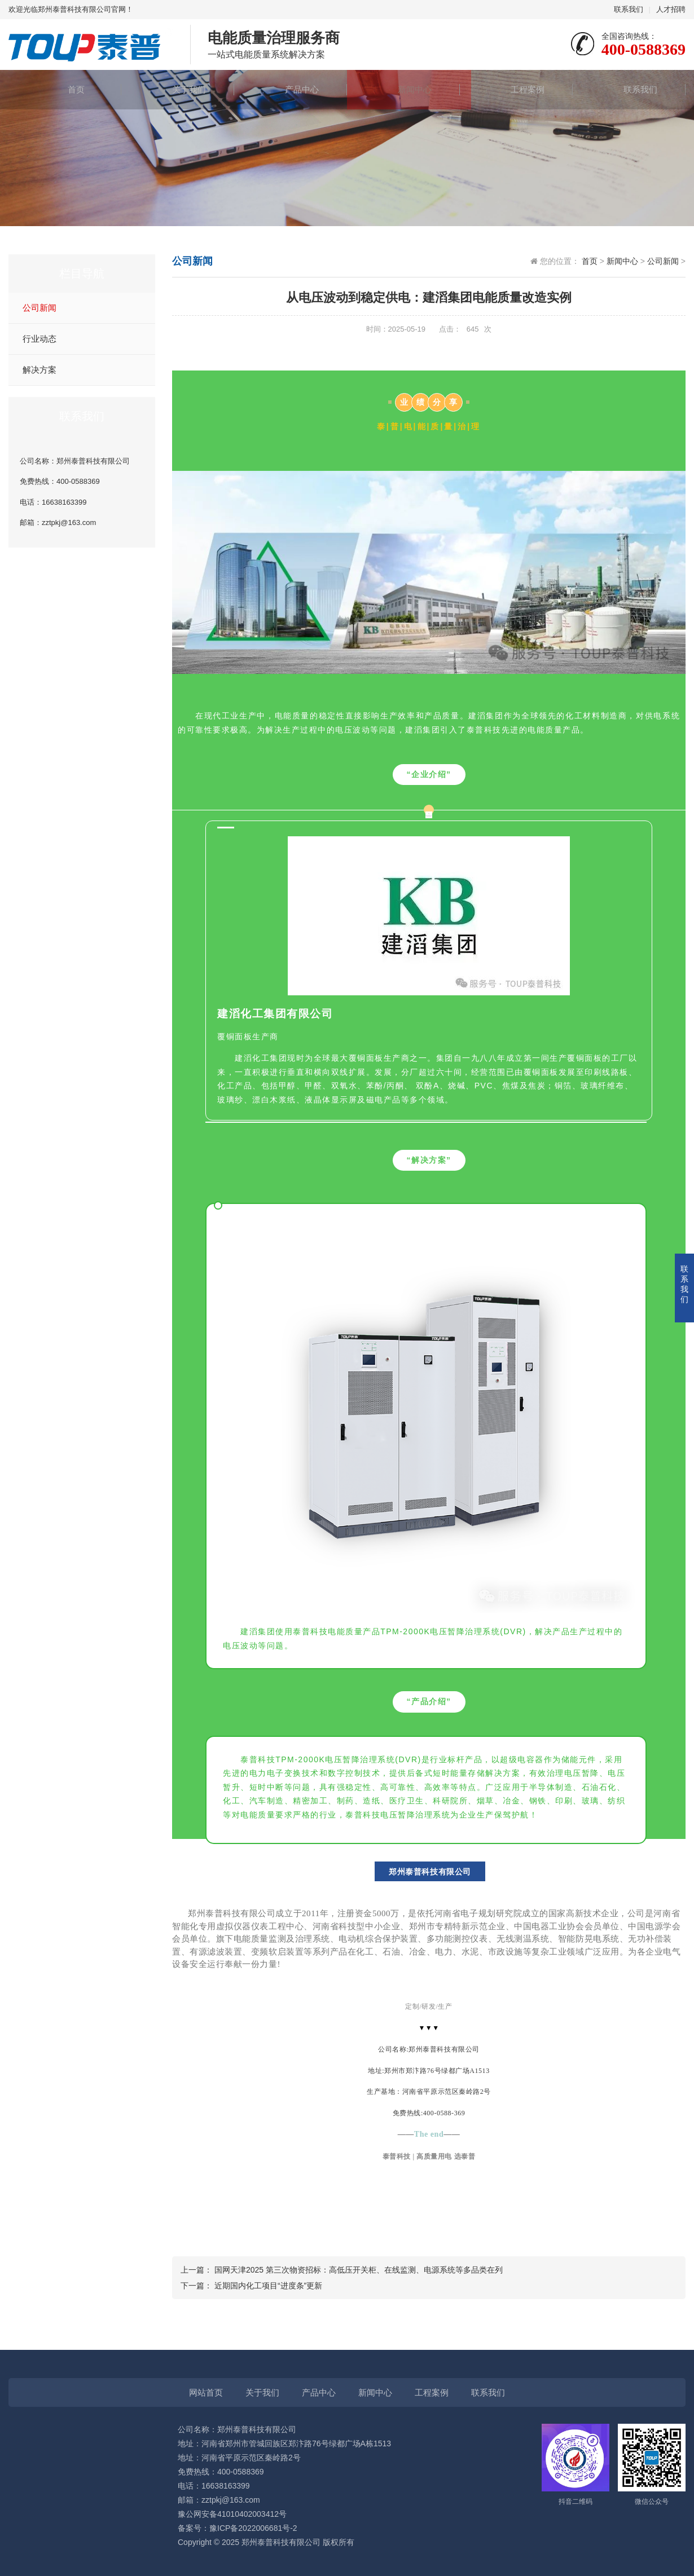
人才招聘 (671, 9)
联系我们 (628, 9)
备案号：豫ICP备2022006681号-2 (237, 2528)
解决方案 (39, 369)
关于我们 (178, 89)
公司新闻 (39, 307)
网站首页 (206, 2392)
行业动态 (39, 338)
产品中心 (291, 89)
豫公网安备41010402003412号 (232, 2513)
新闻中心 (403, 89)
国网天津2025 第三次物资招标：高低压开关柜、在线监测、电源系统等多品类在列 (358, 2269)
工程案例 (516, 89)
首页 (65, 89)
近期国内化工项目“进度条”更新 (268, 2285)
